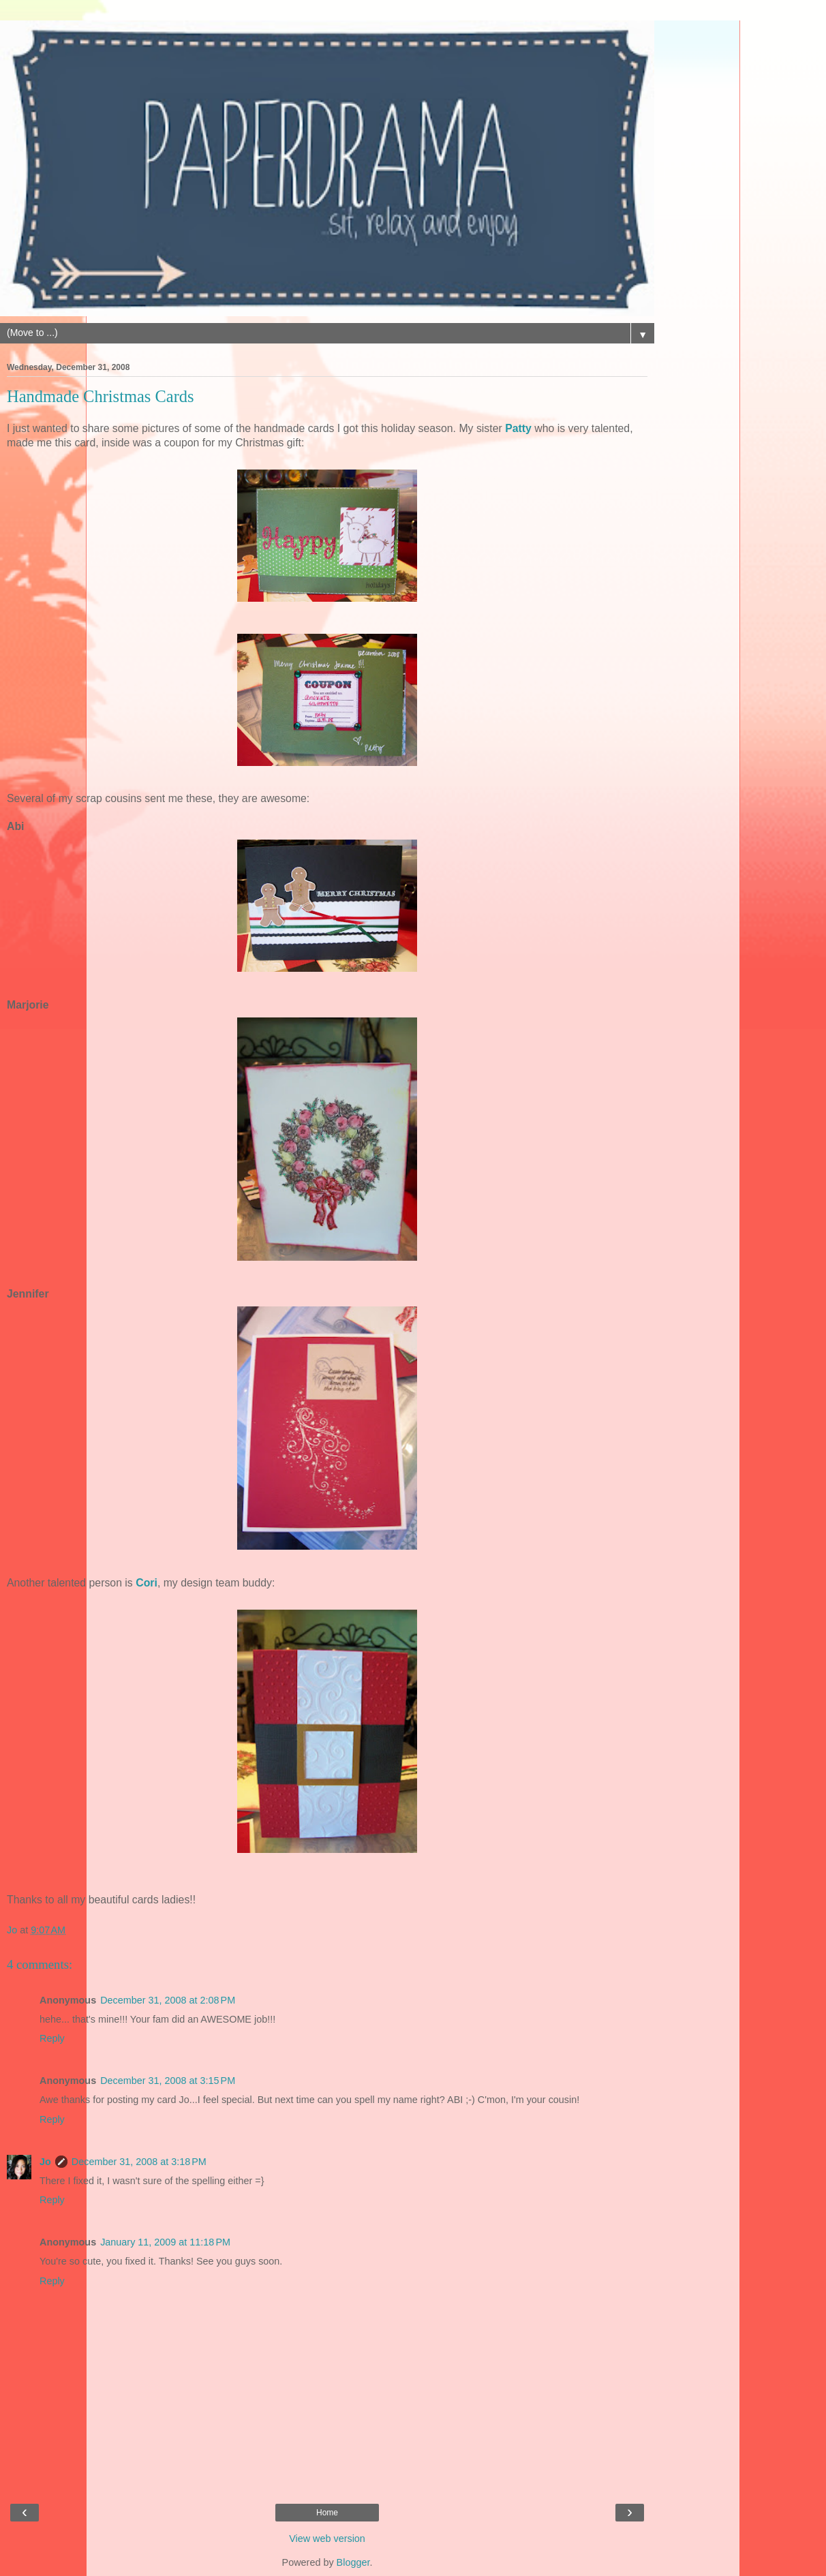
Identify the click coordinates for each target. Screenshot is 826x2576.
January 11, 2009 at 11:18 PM (165, 2242)
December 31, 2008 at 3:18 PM (139, 2161)
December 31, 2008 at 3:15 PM (167, 2080)
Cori (146, 1583)
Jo (45, 2161)
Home (327, 2512)
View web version (327, 2538)
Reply (52, 2038)
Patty (518, 428)
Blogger (353, 2562)
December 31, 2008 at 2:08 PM (167, 2000)
